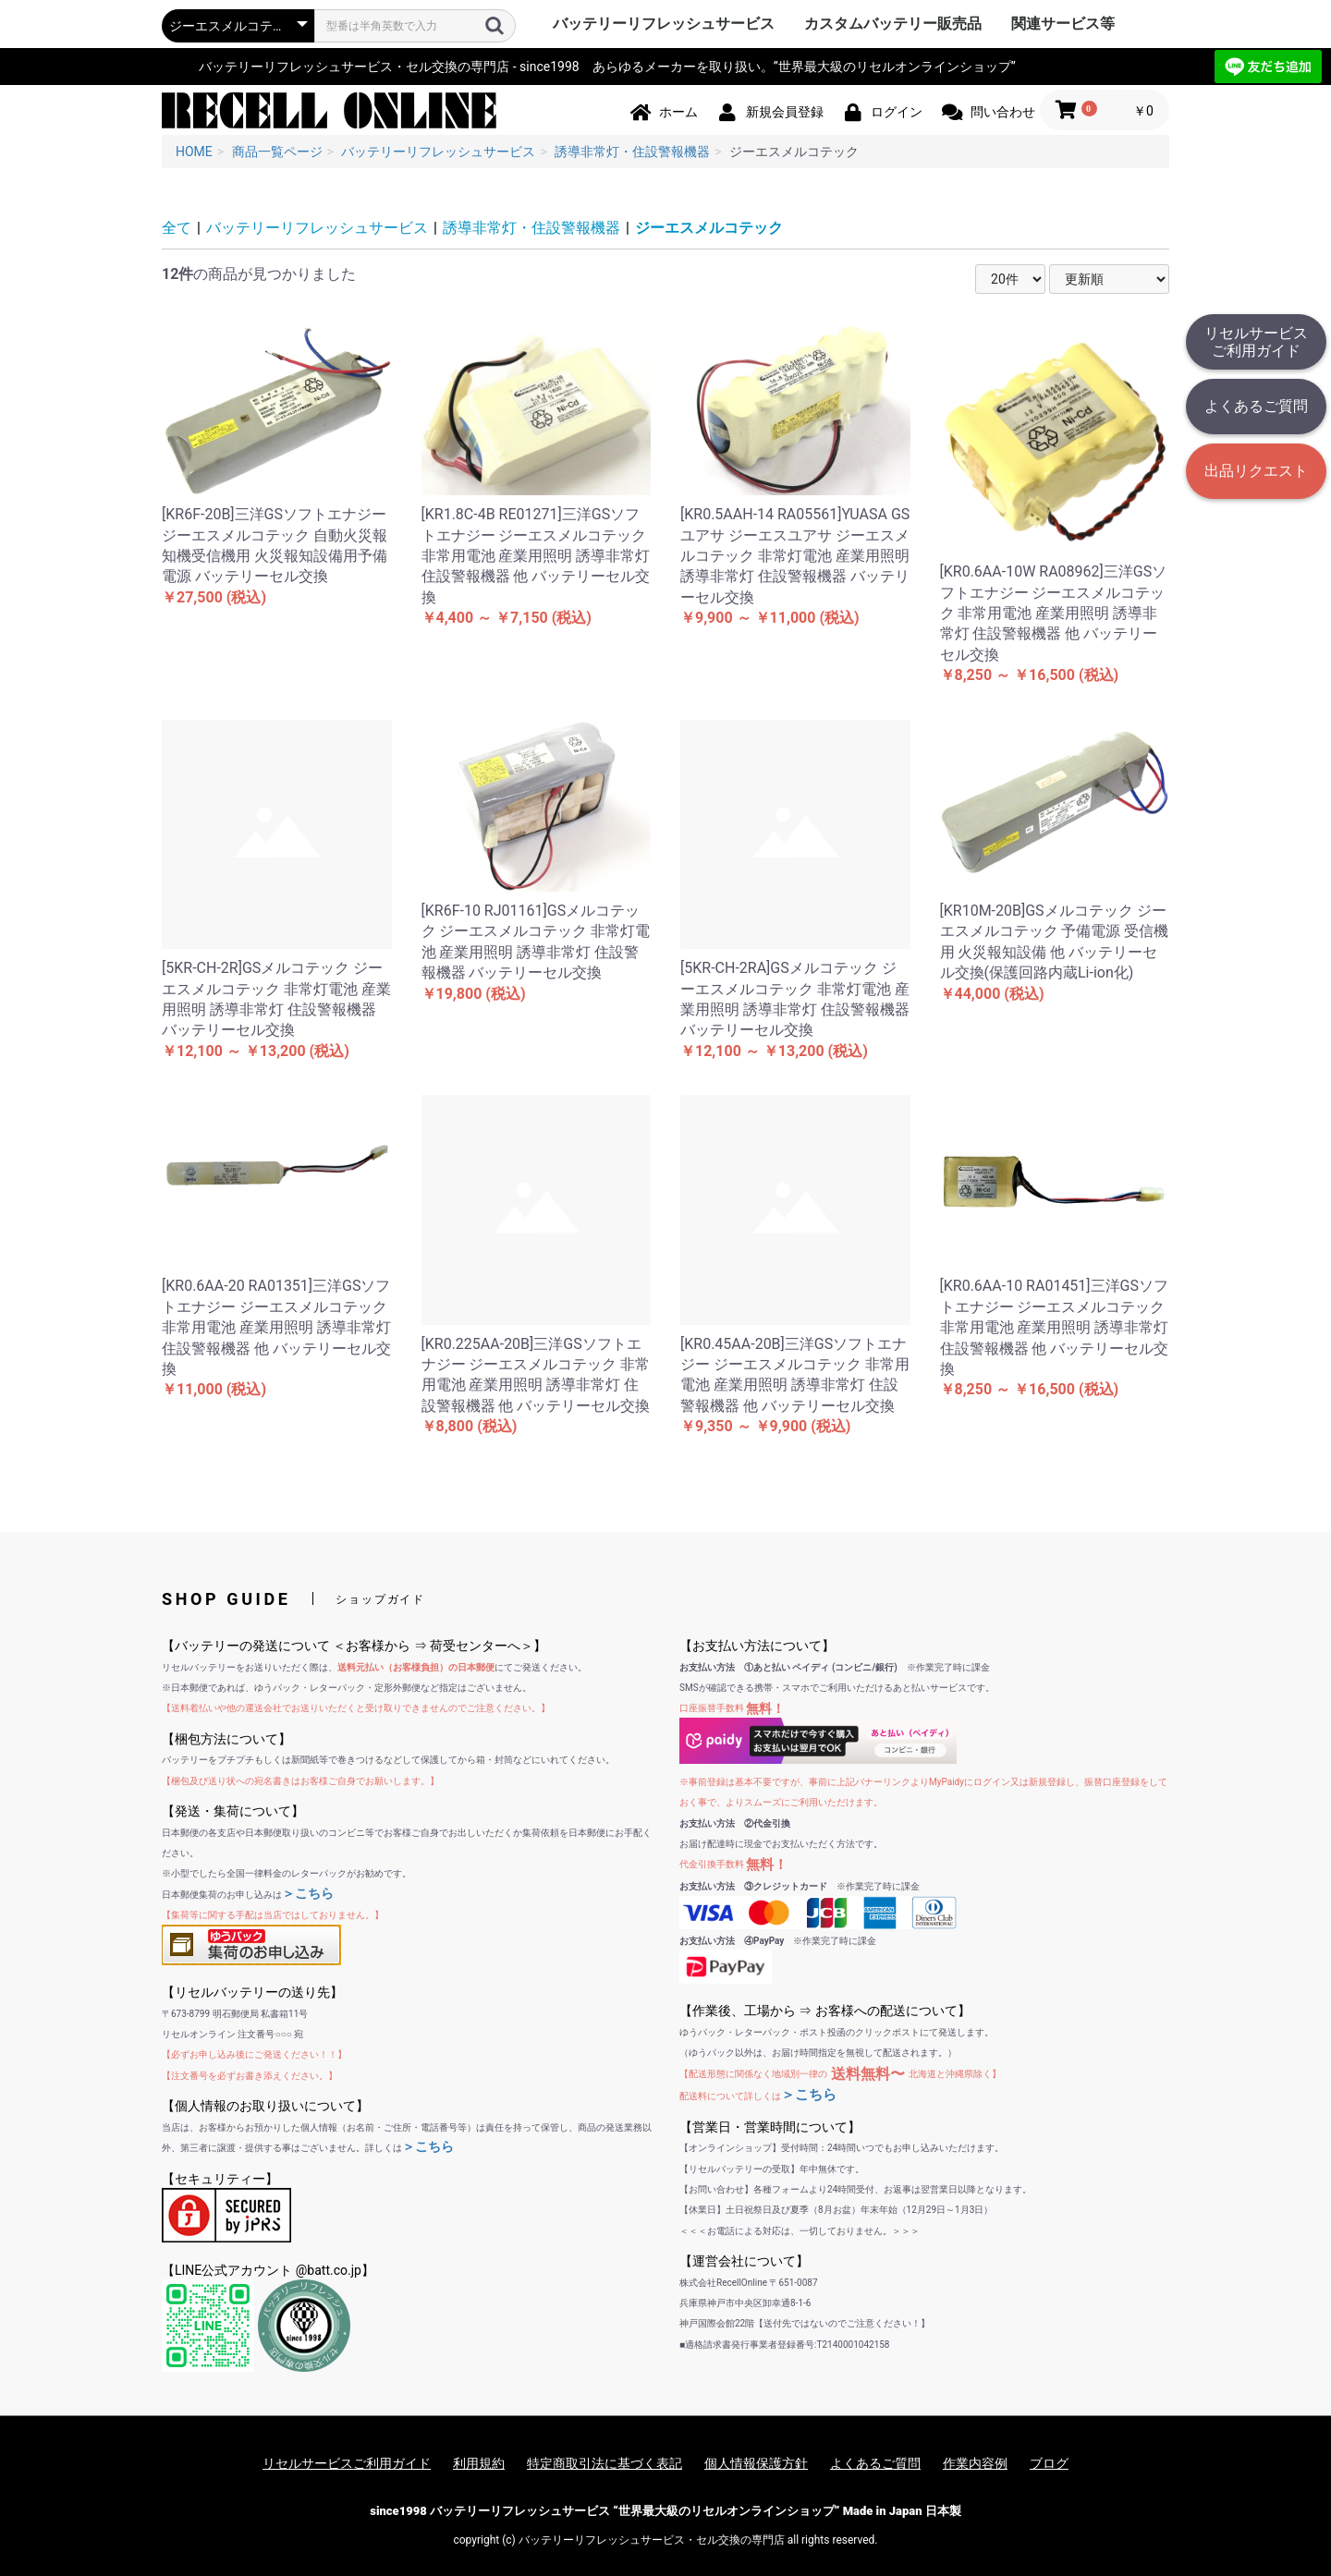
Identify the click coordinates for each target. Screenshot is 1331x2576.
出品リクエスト (1256, 471)
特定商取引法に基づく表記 (604, 2463)
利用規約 (479, 2463)
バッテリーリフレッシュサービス (664, 23)
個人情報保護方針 (756, 2463)
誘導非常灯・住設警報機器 (531, 228)
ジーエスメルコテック (709, 228)
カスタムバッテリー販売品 (893, 23)
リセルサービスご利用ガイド (1256, 341)
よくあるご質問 (1256, 406)
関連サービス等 (1063, 23)
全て (176, 228)
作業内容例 (975, 2463)
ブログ (1049, 2463)
